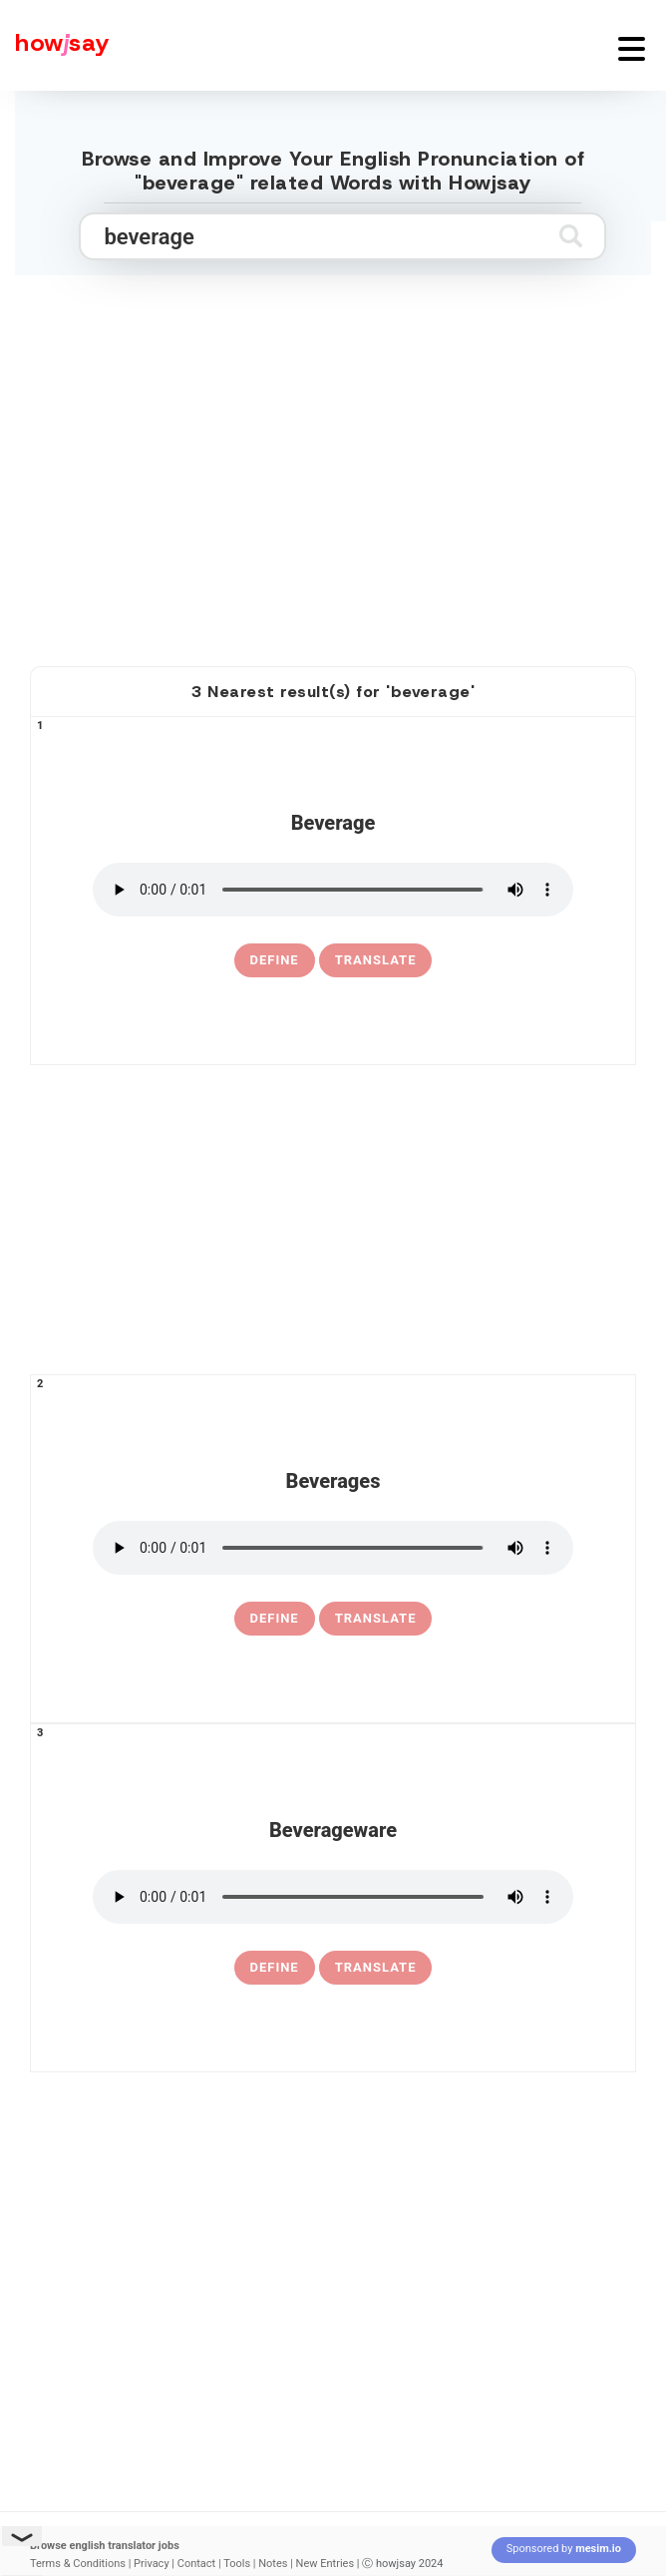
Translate (376, 959)
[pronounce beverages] (333, 1548)
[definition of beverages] (274, 1619)
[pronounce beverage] (333, 890)
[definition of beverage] (274, 960)
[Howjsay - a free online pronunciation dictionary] (55, 45)
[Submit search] (570, 235)
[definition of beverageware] (274, 1968)
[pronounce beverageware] (333, 1897)
